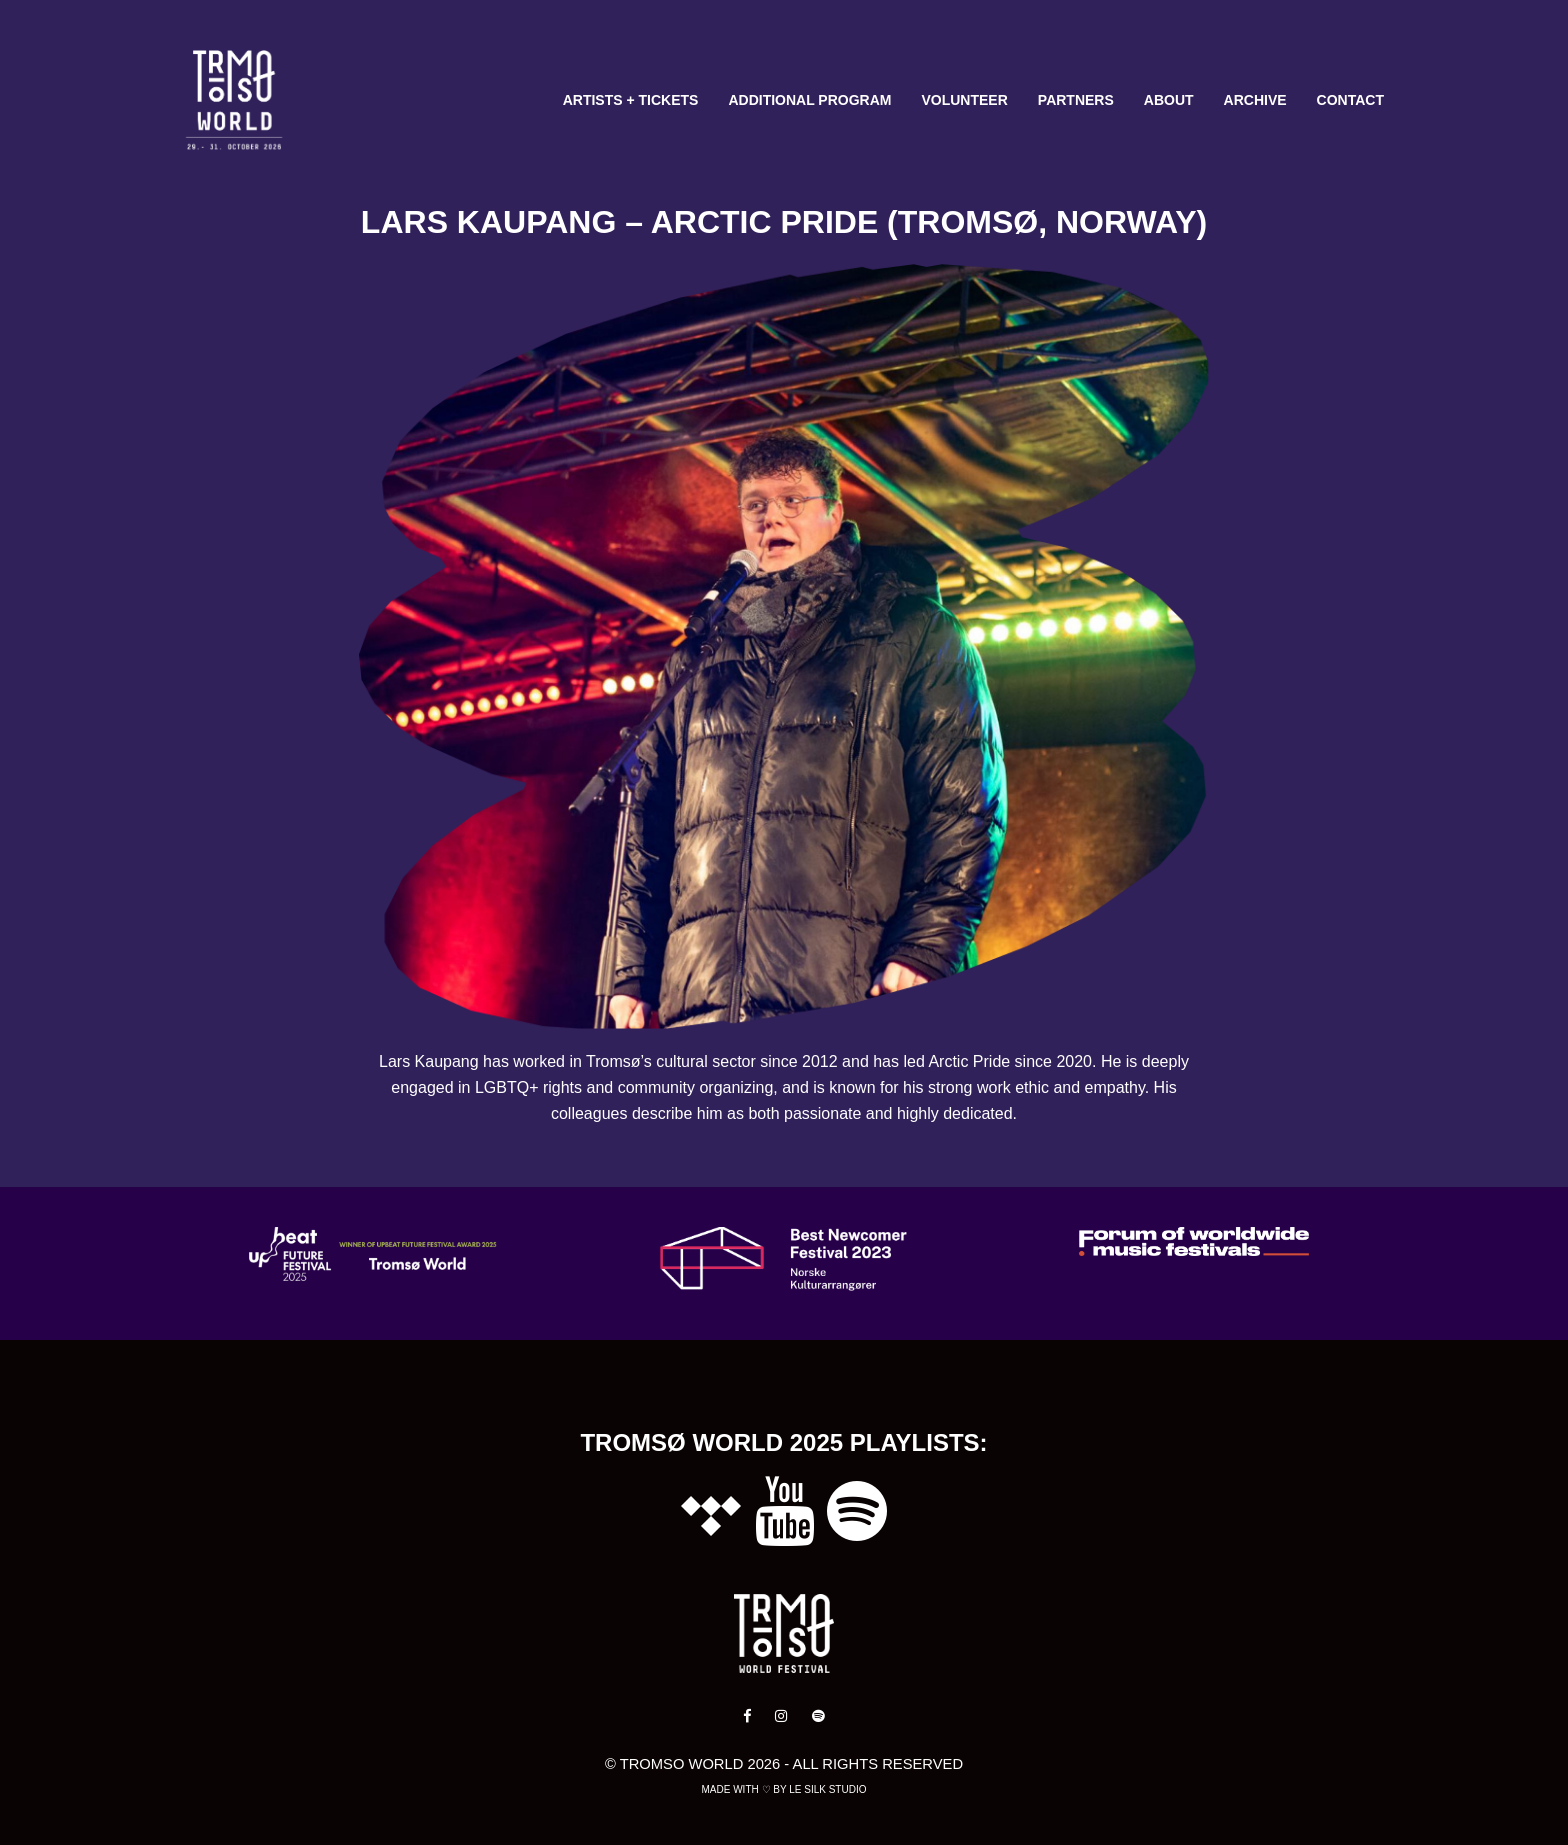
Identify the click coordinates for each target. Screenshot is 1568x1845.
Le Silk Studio (827, 1789)
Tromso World (682, 1764)
